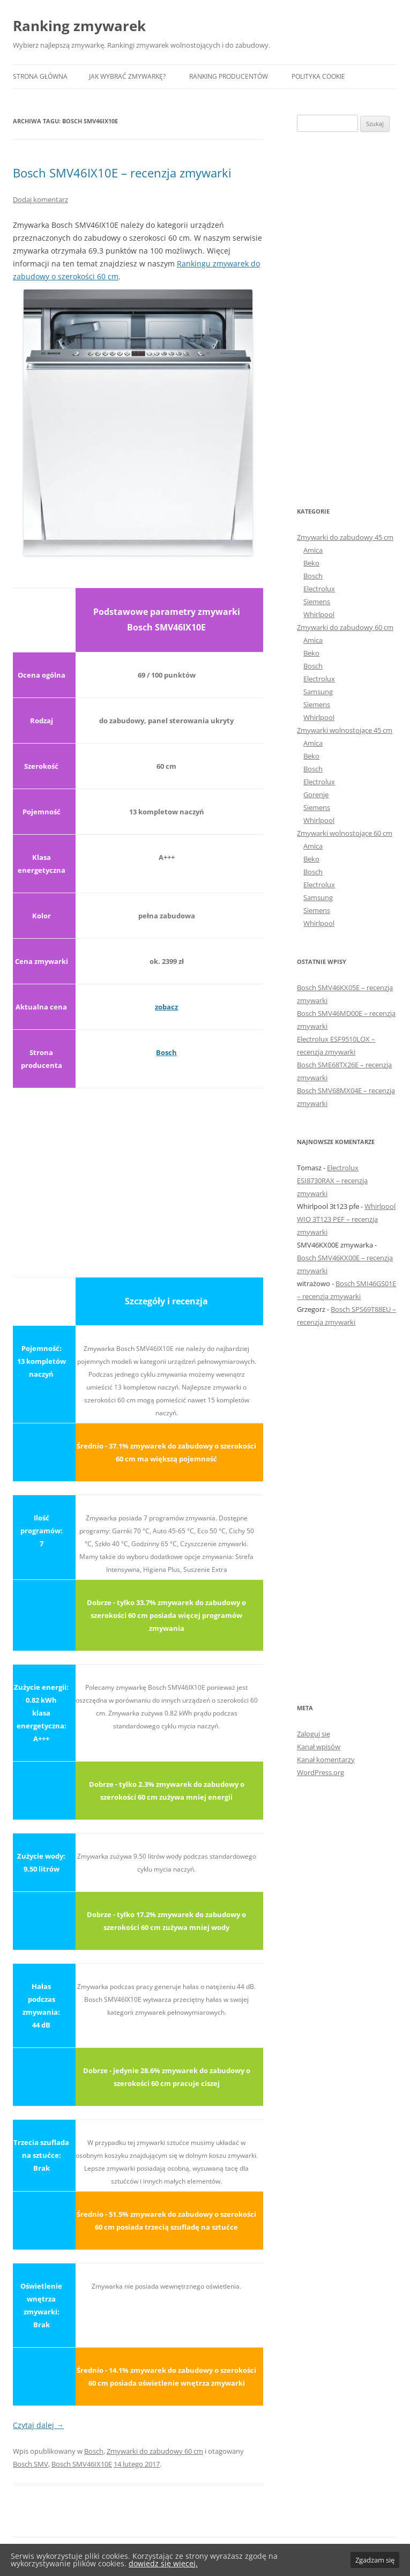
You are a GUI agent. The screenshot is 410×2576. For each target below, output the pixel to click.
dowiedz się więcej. (163, 2563)
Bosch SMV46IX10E (81, 2464)
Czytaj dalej (38, 2425)
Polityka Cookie (318, 76)
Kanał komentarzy (326, 1759)
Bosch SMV (30, 2464)
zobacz (166, 1007)
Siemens (316, 601)
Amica (313, 550)
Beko (311, 563)
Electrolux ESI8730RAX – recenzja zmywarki (332, 1180)
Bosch (166, 1052)
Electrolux (319, 588)
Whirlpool (318, 614)
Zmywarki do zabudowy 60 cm (155, 2451)
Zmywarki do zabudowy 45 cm (345, 537)
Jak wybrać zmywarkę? (127, 76)
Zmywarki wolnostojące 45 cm (344, 730)
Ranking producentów (228, 76)
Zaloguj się (313, 1734)
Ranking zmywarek (79, 25)
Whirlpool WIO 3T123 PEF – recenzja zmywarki (346, 1219)
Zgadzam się (374, 2560)
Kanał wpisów (318, 1746)
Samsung (318, 691)
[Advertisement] (138, 1176)
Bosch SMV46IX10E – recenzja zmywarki (122, 173)
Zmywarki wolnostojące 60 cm (344, 833)
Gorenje (316, 794)
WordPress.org (320, 1772)
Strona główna (40, 76)
